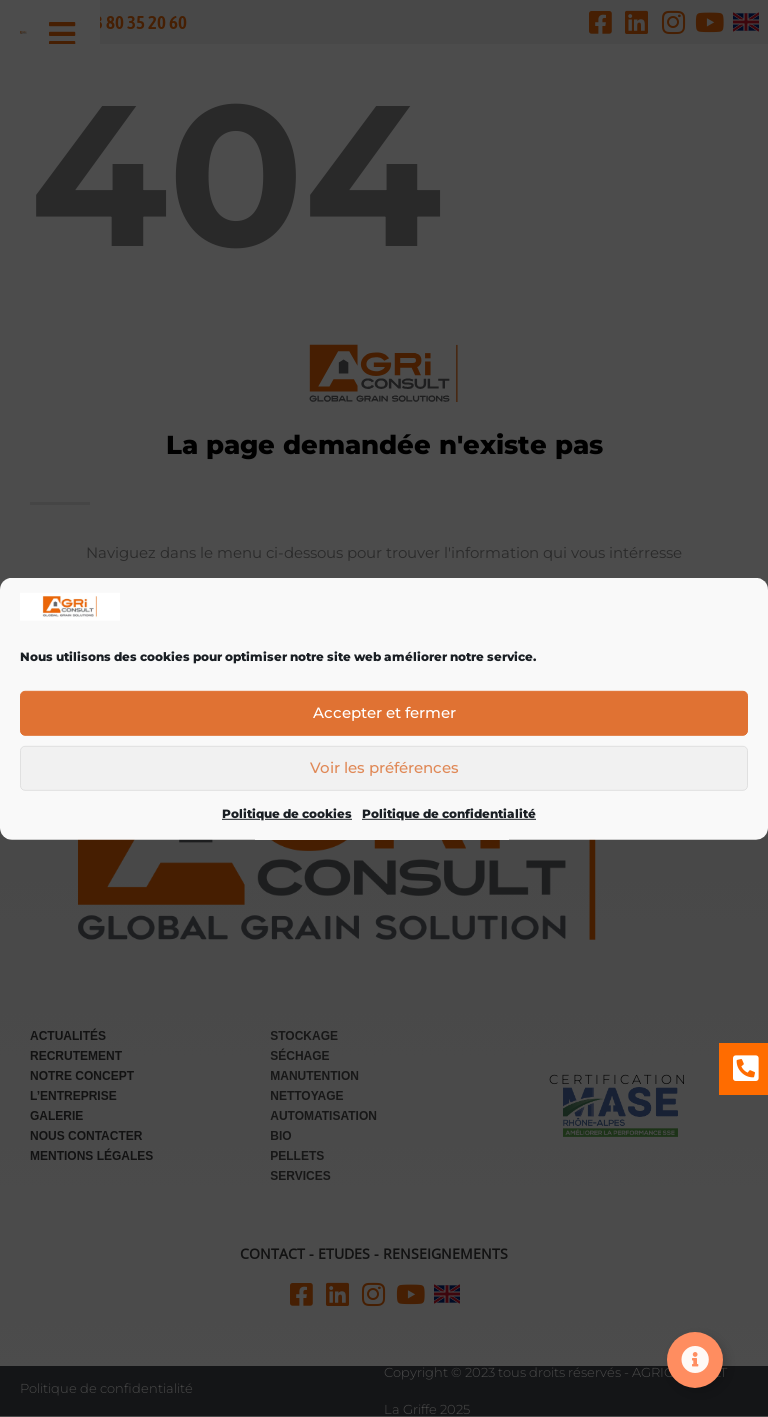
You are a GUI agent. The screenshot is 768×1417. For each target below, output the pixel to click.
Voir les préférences (384, 772)
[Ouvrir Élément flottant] (695, 1360)
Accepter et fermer (384, 717)
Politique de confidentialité (449, 817)
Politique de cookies (287, 817)
